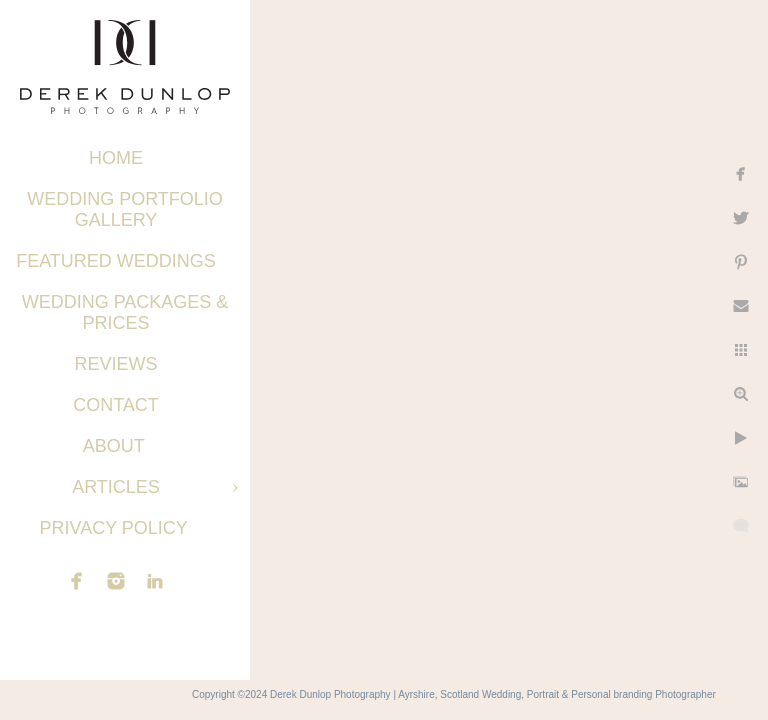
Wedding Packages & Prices (125, 312)
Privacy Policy (115, 528)
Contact (116, 405)
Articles (116, 487)
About (116, 446)
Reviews (115, 364)
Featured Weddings (116, 261)
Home (116, 158)
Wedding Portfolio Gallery (125, 209)
